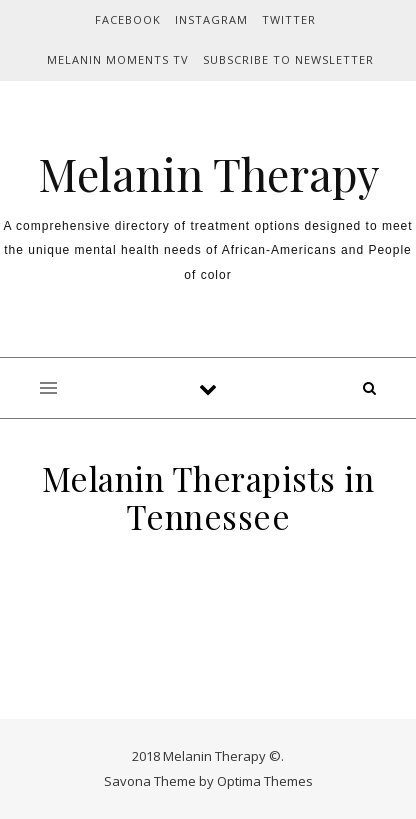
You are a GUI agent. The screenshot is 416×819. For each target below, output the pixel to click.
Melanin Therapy (208, 173)
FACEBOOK (128, 19)
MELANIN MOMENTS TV (118, 59)
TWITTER (289, 19)
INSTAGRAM (211, 19)
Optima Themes (265, 781)
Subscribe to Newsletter (288, 59)
